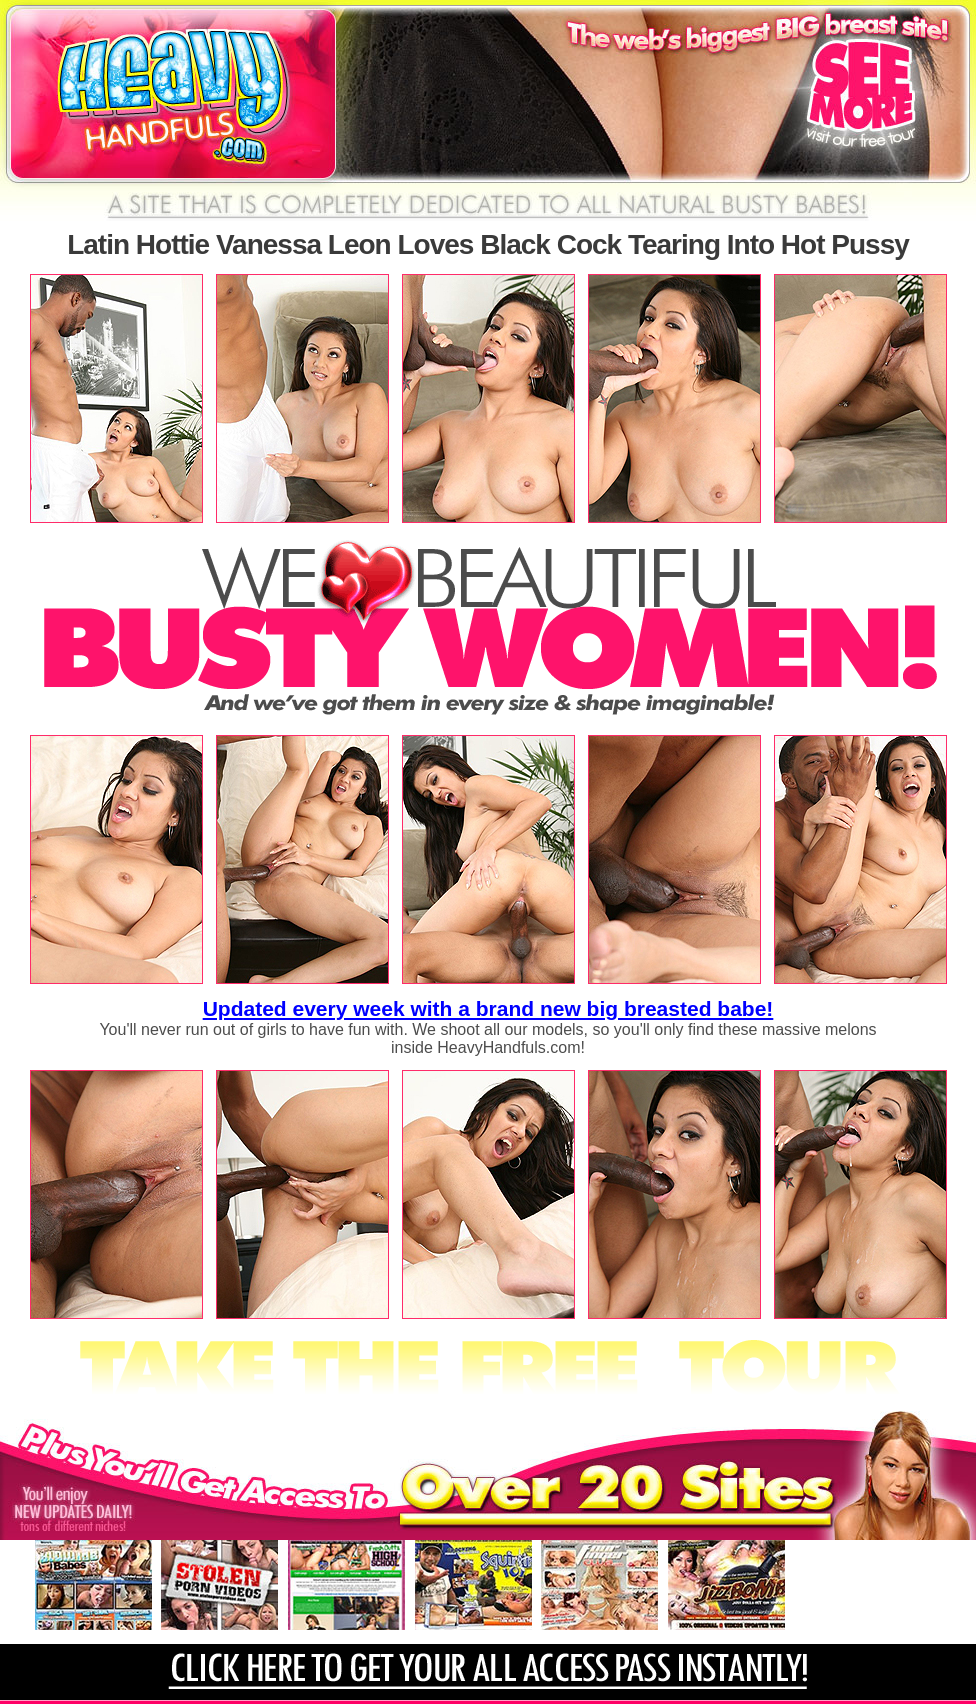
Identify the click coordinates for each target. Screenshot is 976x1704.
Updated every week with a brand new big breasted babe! (488, 1008)
